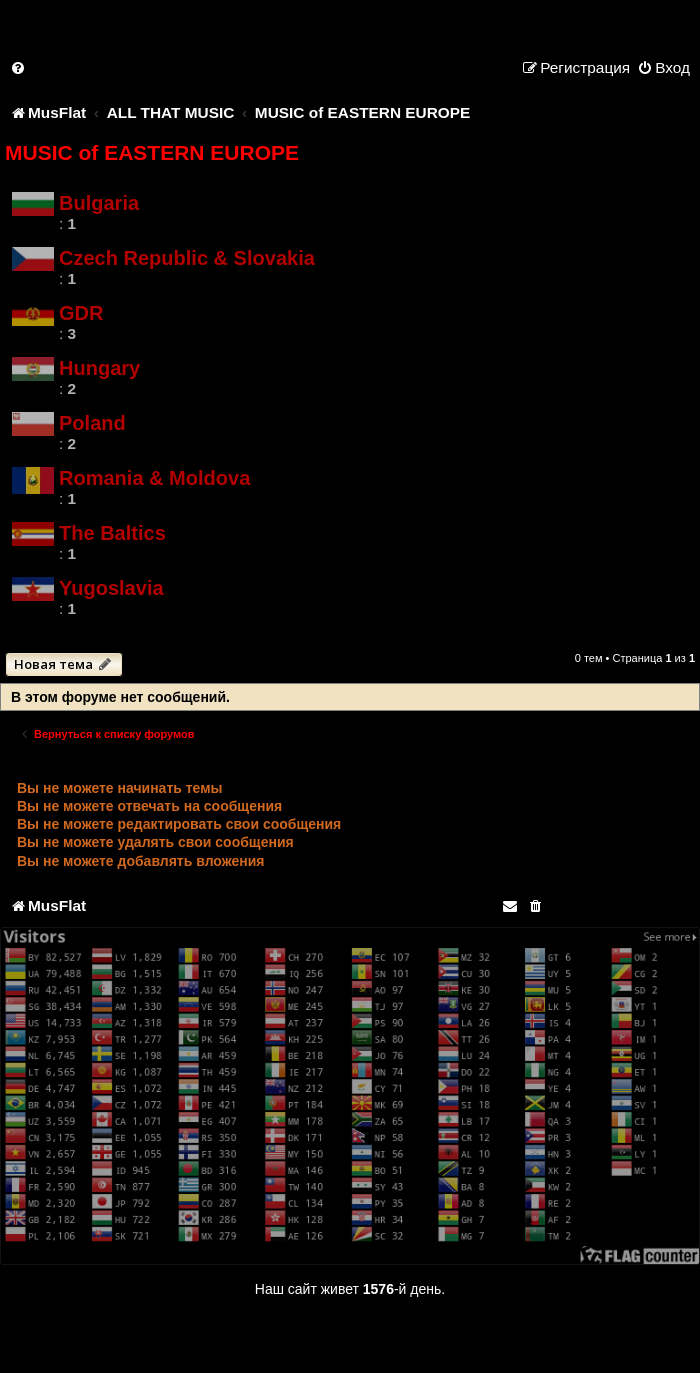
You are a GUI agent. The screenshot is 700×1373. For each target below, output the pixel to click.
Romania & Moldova (154, 478)
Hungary (99, 368)
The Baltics (112, 533)
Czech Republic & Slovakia (187, 258)
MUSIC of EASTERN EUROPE (152, 152)
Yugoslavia (111, 588)
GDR (81, 313)
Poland (92, 423)
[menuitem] (19, 67)
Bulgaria (99, 203)
